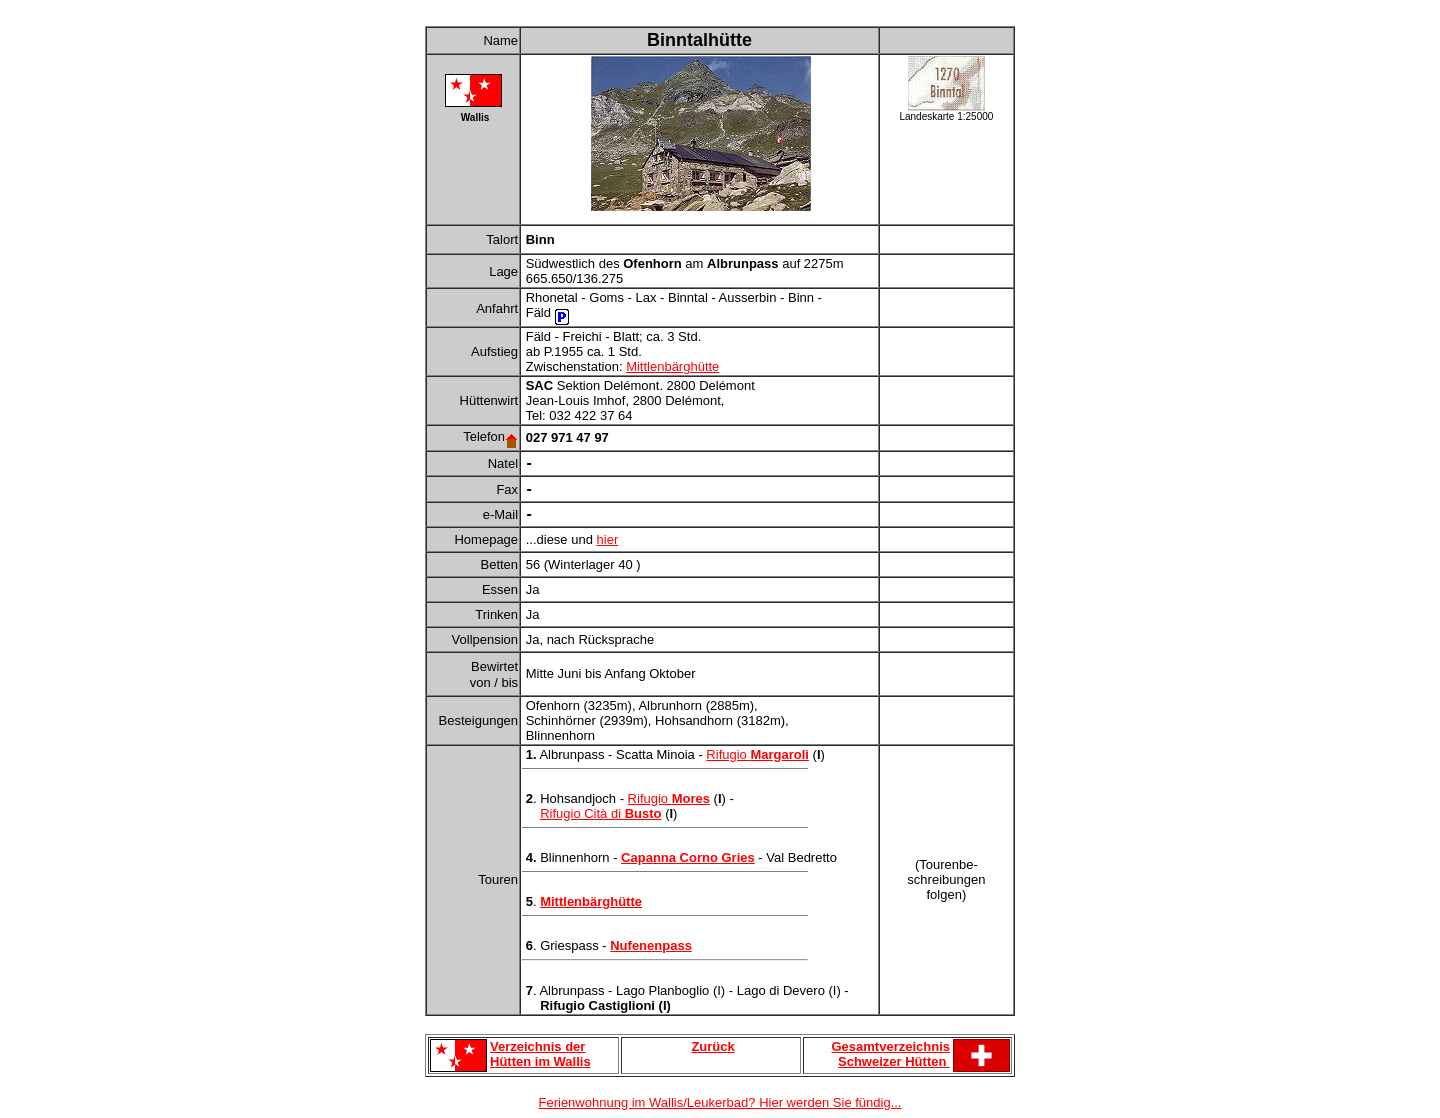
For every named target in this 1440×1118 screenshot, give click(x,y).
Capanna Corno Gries (688, 857)
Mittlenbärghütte (672, 366)
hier (608, 539)
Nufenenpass (651, 945)
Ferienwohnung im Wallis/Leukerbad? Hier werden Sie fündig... (720, 1102)
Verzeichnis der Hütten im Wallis (540, 1054)
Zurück (712, 1046)
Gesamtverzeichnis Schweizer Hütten (890, 1054)
